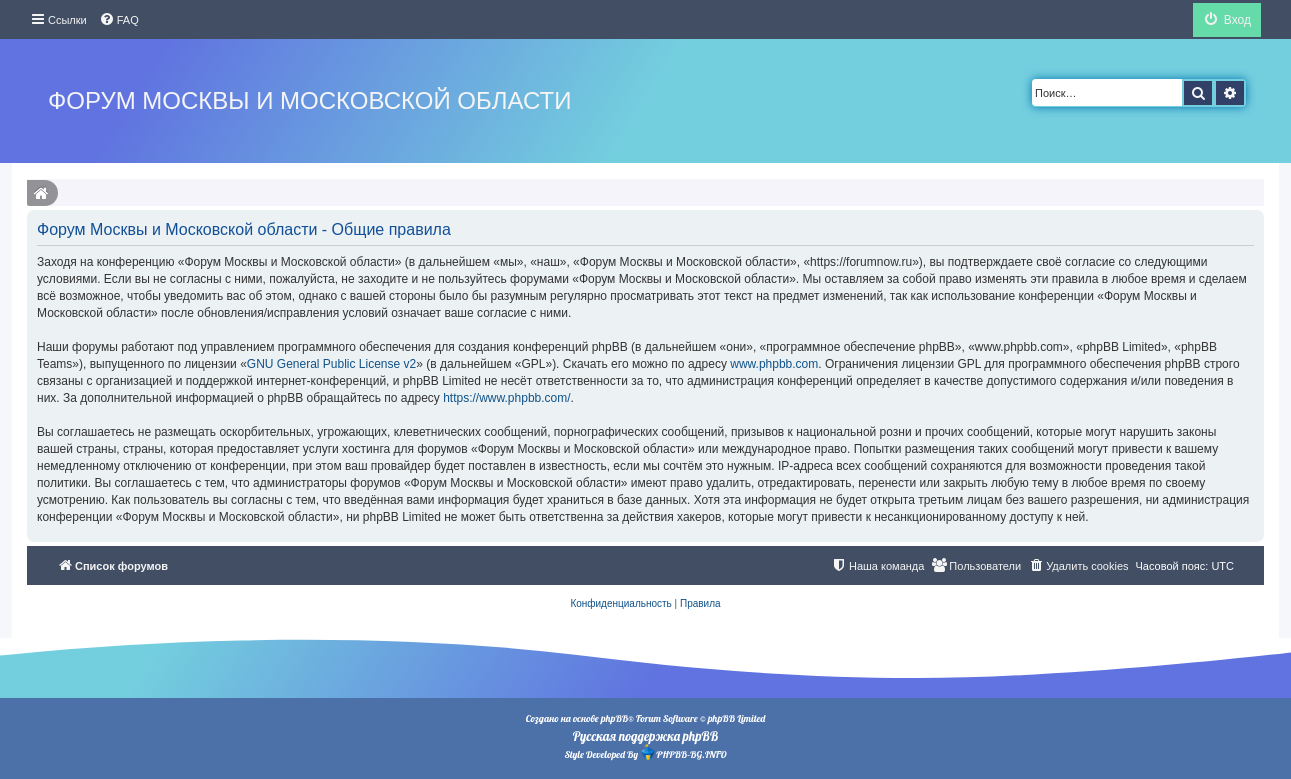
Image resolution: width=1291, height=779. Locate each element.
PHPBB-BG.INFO (683, 752)
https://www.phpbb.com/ (506, 398)
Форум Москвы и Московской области (309, 100)
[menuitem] (119, 20)
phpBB (614, 718)
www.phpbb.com (774, 364)
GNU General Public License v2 (331, 364)
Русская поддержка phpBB (645, 736)
